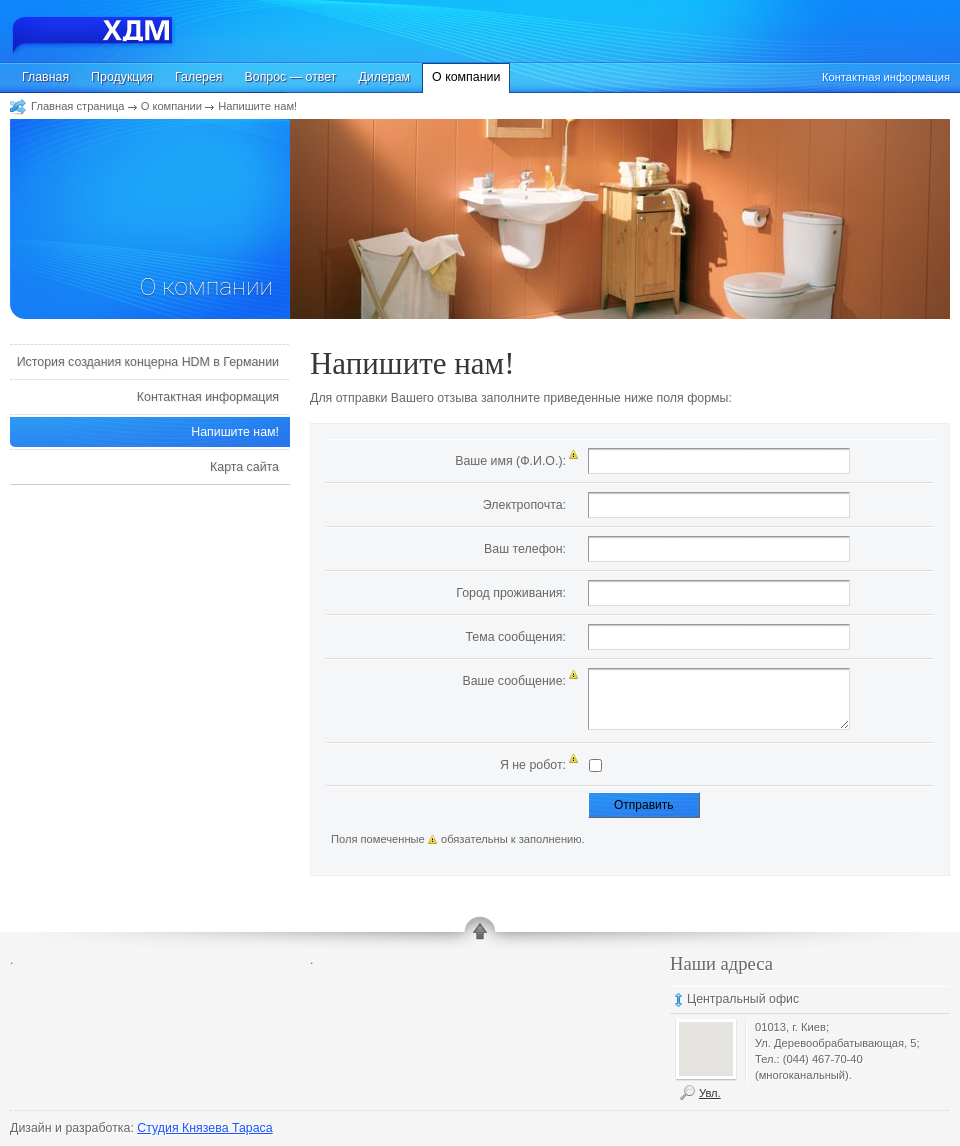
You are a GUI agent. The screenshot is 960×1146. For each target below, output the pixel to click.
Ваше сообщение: (514, 681)
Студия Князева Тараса (204, 1128)
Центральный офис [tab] (743, 999)
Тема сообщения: (515, 637)
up (480, 934)
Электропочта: (524, 505)
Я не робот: (533, 765)
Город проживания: (511, 593)
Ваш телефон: (525, 549)
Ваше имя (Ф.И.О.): (510, 461)
